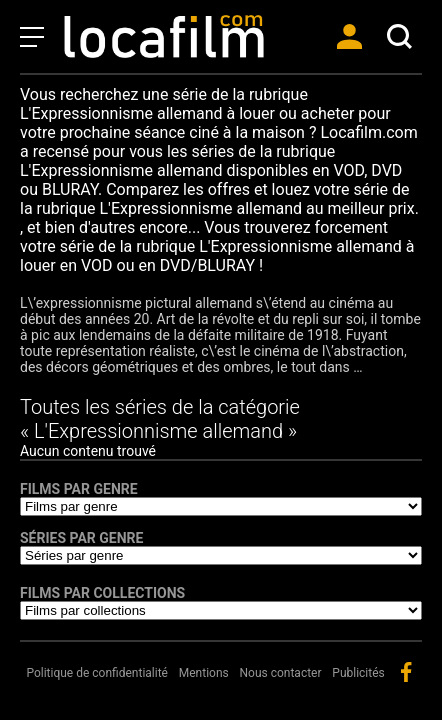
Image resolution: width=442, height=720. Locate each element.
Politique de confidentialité (97, 673)
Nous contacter (281, 673)
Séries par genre (81, 538)
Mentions (204, 673)
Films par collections (102, 593)
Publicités (358, 673)
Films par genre (79, 489)
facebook (406, 672)
